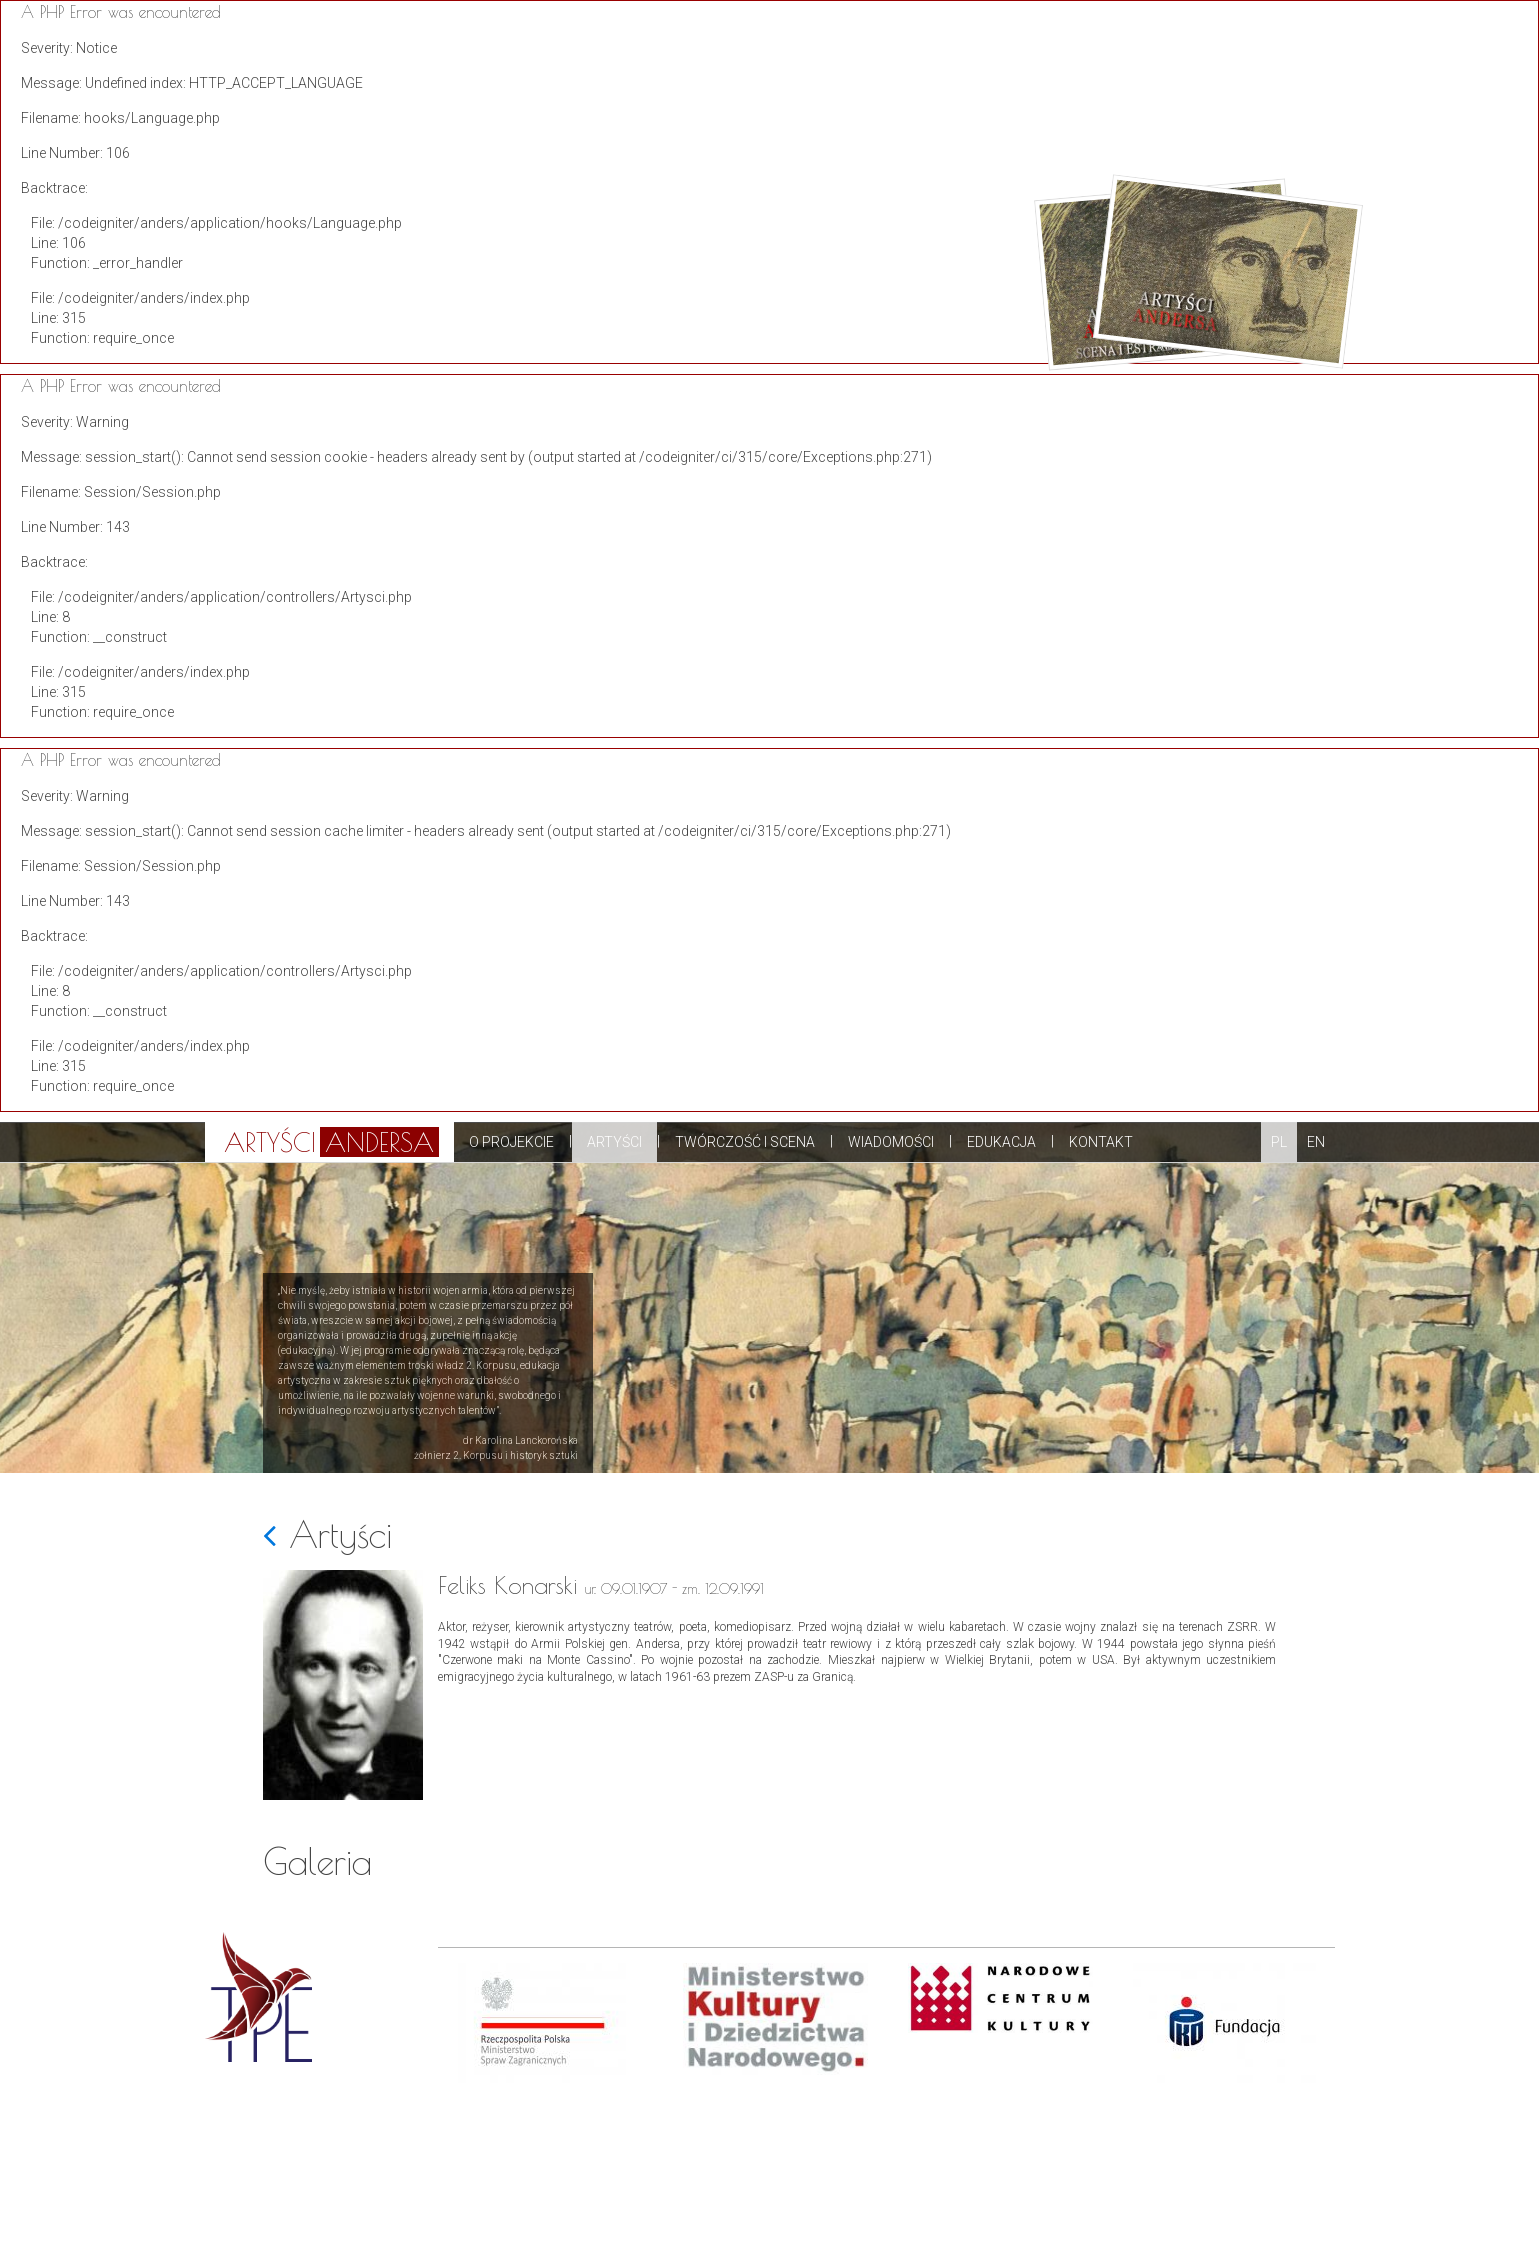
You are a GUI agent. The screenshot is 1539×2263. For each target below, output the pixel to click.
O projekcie (511, 1142)
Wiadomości (891, 1142)
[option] (550, 2113)
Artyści (614, 1142)
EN (1316, 1142)
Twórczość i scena (745, 1142)
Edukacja (1001, 1142)
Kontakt (1101, 1142)
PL (1279, 1142)
